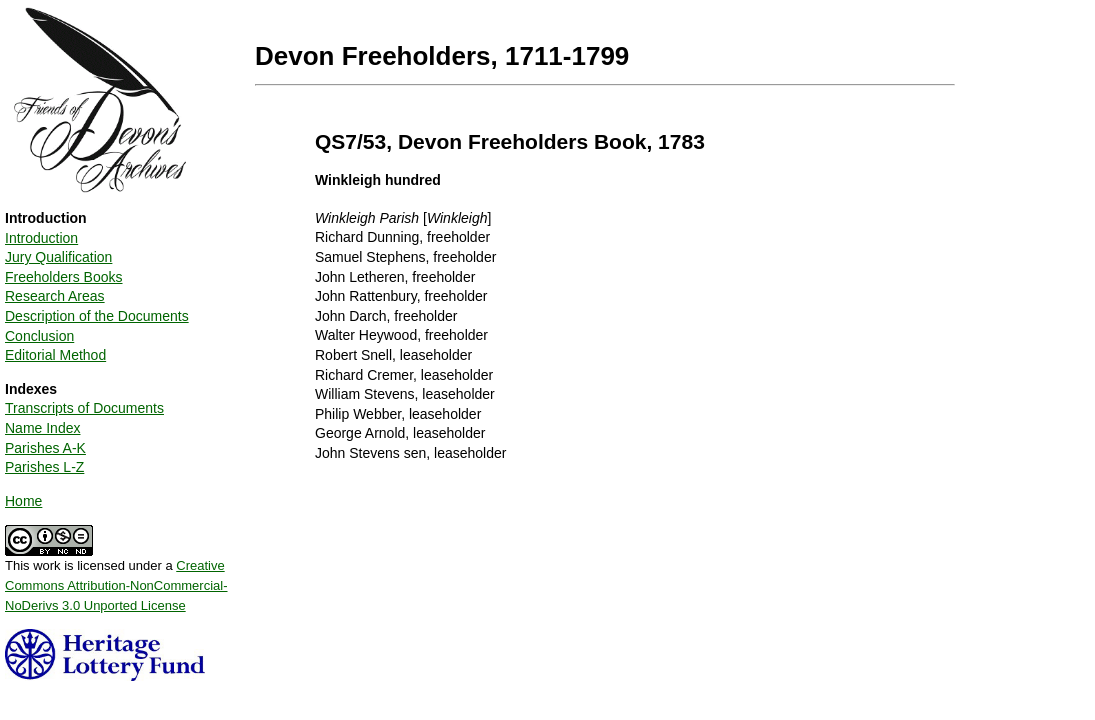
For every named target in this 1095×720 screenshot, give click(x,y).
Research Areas (55, 296)
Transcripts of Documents (84, 408)
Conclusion (39, 336)
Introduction (41, 238)
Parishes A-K (45, 448)
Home (23, 501)
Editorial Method (55, 355)
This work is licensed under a (116, 578)
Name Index (42, 428)
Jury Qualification (58, 257)
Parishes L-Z (44, 467)
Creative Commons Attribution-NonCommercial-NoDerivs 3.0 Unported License (116, 585)
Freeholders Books (64, 277)
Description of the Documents (97, 316)
